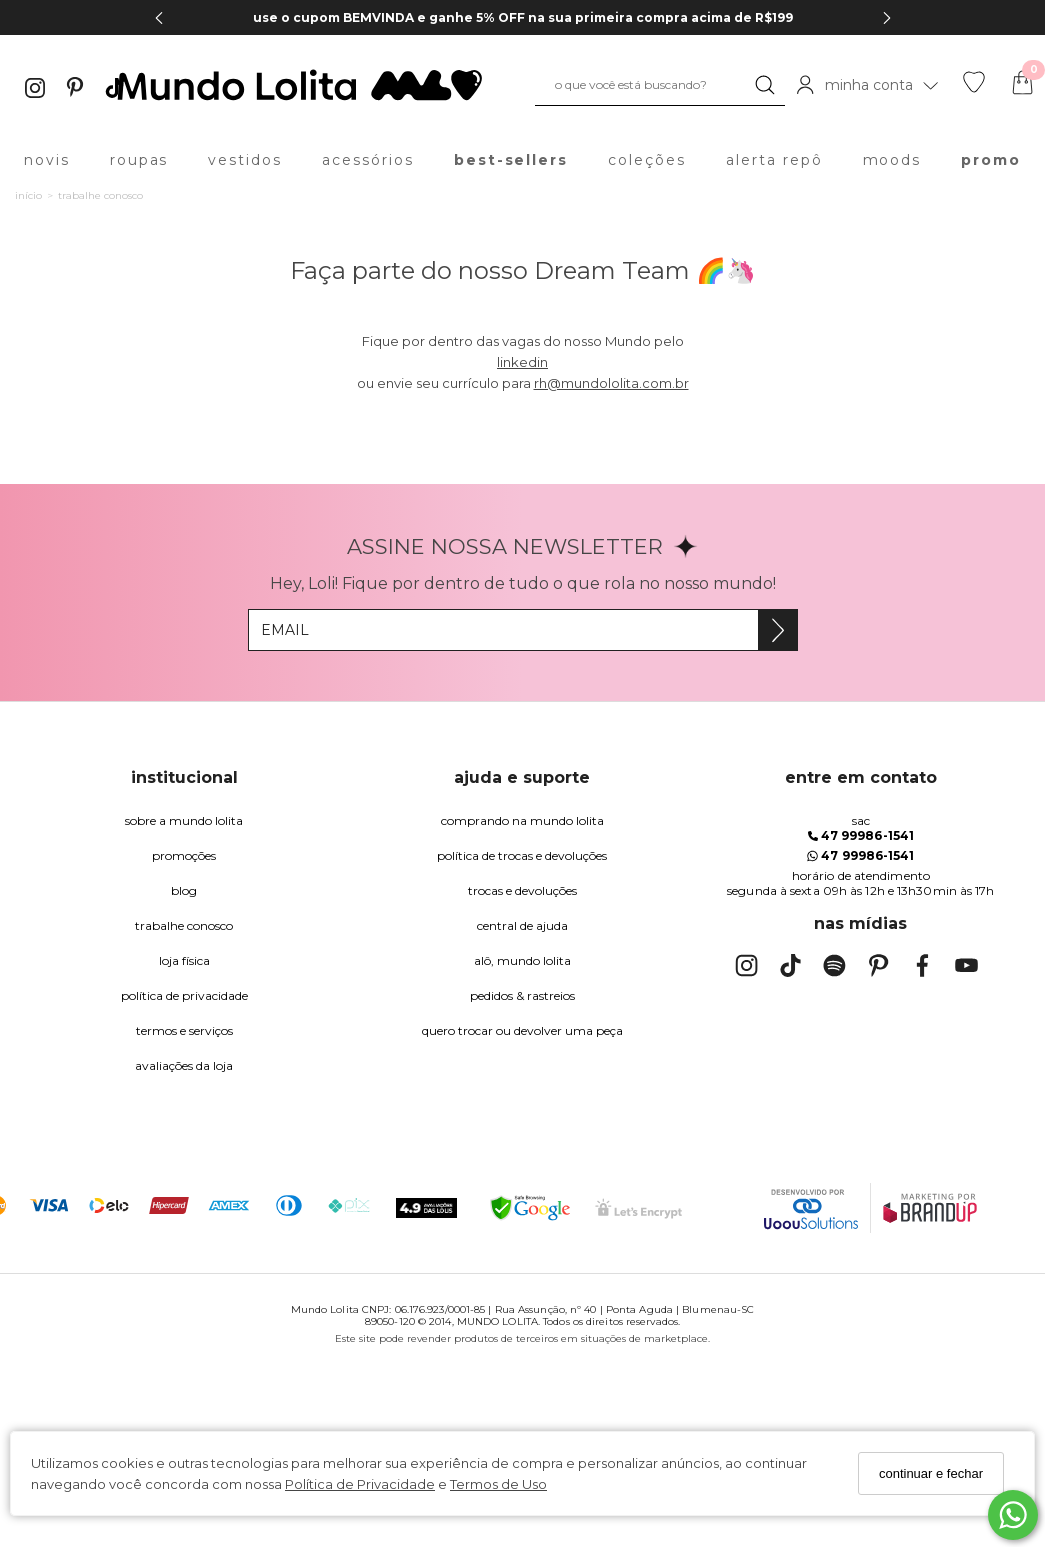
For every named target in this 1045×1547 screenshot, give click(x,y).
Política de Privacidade (360, 1484)
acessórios (368, 160)
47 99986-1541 (861, 835)
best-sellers (511, 160)
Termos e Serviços (184, 1030)
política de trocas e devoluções (522, 855)
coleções (647, 160)
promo (991, 160)
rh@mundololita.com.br (611, 383)
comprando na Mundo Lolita (522, 820)
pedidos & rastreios (522, 995)
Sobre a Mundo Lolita (184, 820)
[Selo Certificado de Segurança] (638, 1208)
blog (184, 890)
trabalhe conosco (184, 925)
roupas (139, 160)
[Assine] (777, 630)
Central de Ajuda (522, 925)
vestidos (245, 160)
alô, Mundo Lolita (522, 960)
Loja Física (184, 960)
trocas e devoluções (522, 890)
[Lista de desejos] (974, 88)
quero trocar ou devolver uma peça (522, 1030)
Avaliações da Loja (184, 1065)
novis (47, 160)
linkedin (522, 362)
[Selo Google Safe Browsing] (530, 1208)
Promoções (184, 855)
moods (892, 160)
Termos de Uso (498, 1484)
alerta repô (774, 160)
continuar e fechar (931, 1473)
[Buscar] (765, 85)
